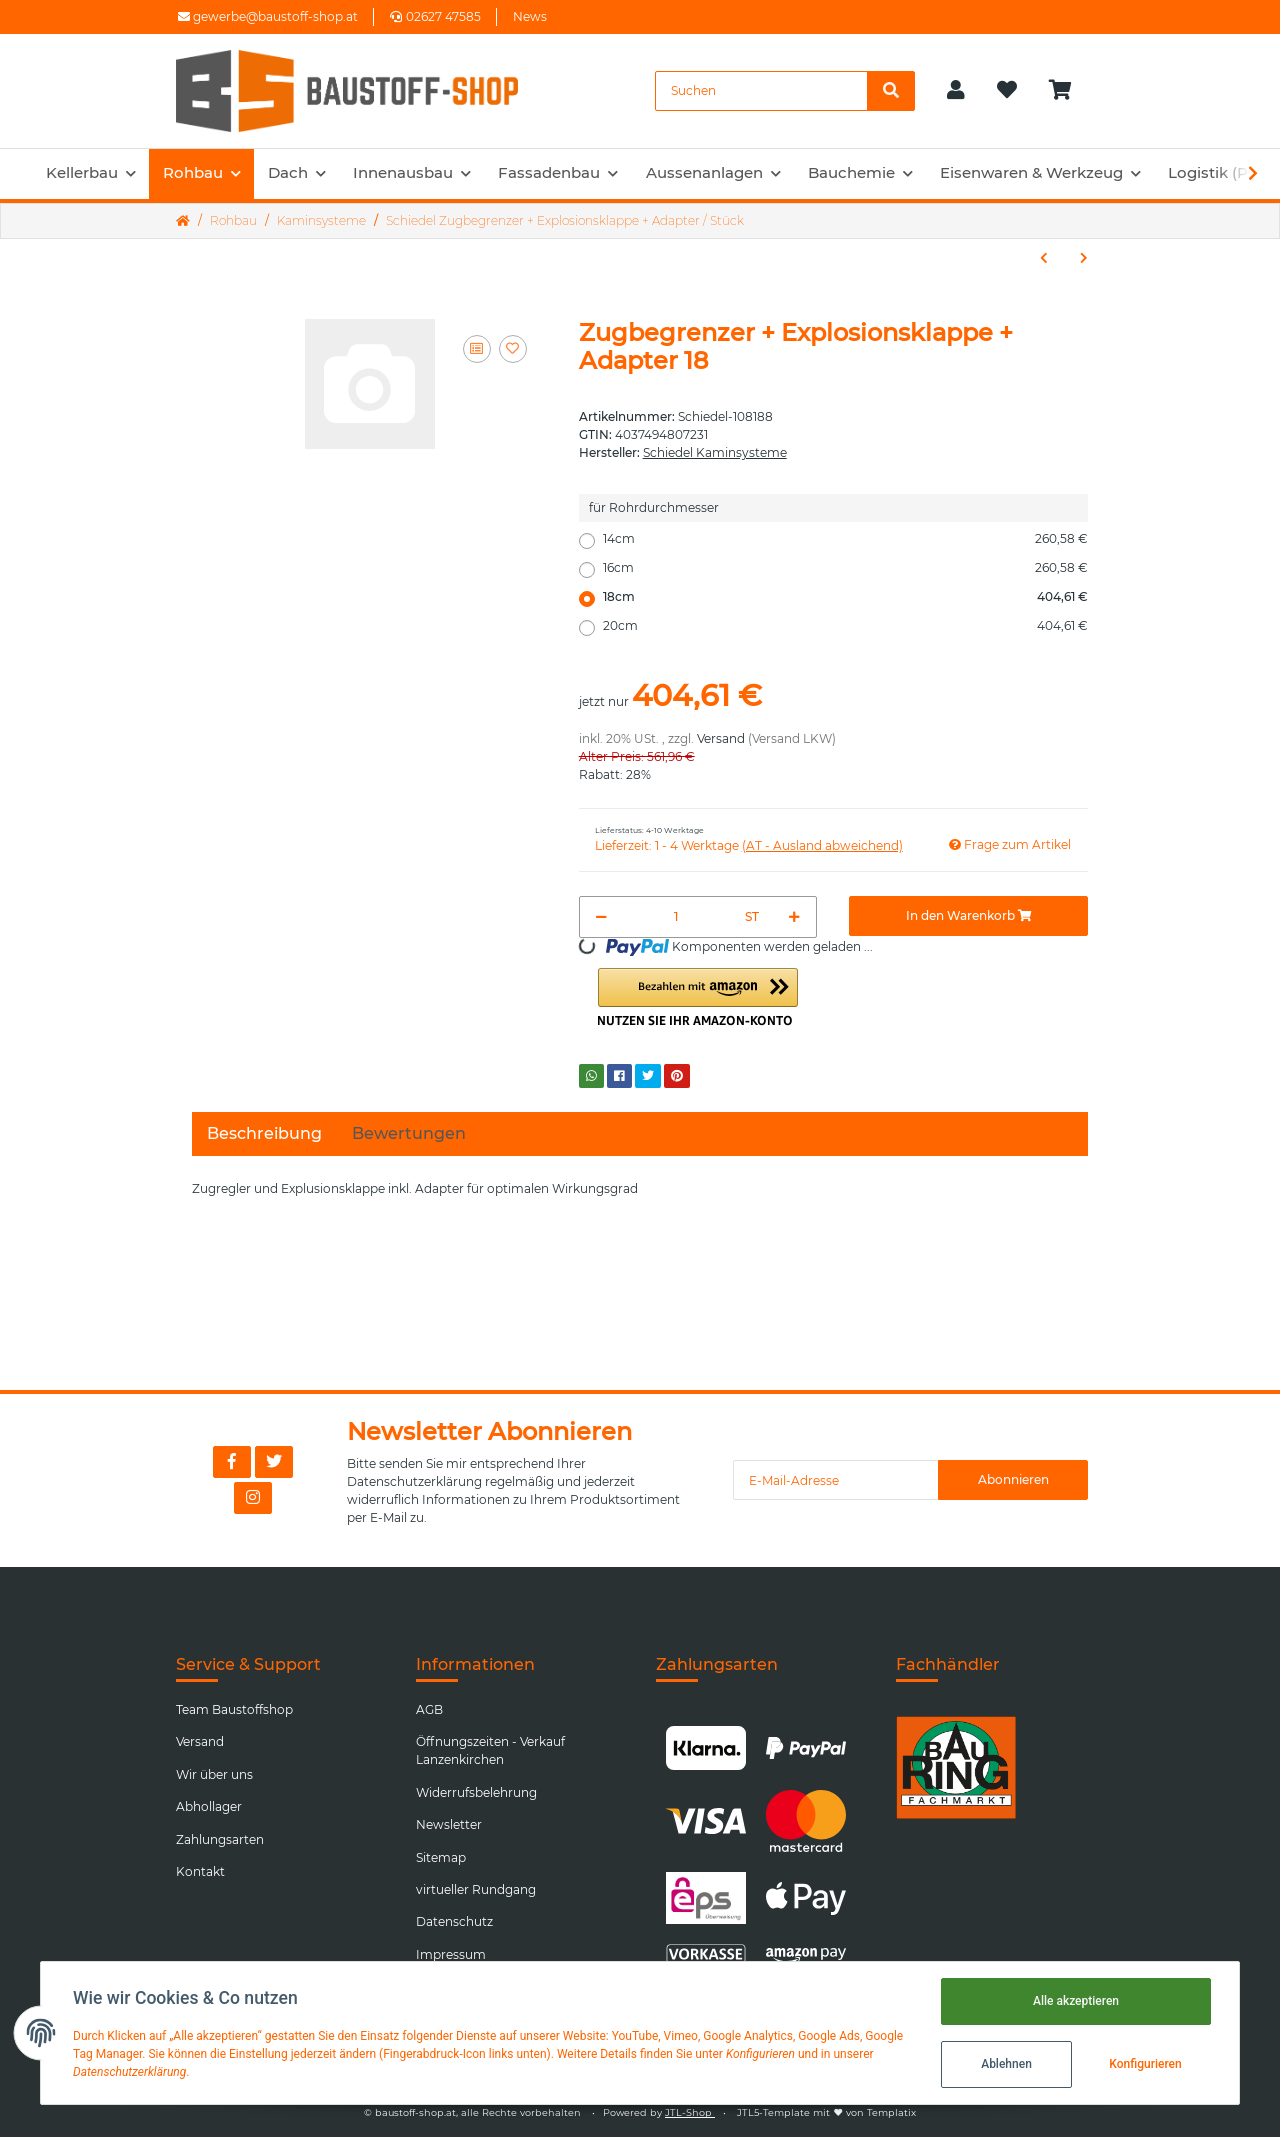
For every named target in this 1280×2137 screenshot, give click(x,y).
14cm (845, 539)
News (530, 16)
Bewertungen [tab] (409, 1133)
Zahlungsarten (220, 1839)
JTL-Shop (690, 2112)
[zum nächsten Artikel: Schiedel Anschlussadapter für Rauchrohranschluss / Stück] (1084, 258)
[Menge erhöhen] (794, 917)
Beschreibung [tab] (264, 1133)
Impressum (451, 1954)
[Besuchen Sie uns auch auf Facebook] (232, 1462)
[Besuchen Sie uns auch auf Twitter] (274, 1462)
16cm (845, 568)
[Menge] (677, 917)
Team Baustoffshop (234, 1709)
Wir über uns (214, 1774)
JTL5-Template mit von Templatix (826, 2112)
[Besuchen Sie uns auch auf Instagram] (253, 1498)
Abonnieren (1013, 1479)
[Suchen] (761, 91)
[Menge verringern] (601, 917)
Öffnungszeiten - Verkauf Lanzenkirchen (490, 1750)
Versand (721, 738)
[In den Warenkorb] (968, 916)
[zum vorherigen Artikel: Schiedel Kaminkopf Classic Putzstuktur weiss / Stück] (1044, 258)
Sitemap (441, 1857)
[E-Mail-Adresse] (836, 1480)
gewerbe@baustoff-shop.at (268, 16)
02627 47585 (435, 16)
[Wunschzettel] (1007, 91)
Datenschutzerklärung (414, 1481)
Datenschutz (454, 1921)
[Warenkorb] (1068, 91)
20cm (845, 626)
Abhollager (209, 1806)
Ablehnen (1006, 2064)
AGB (429, 1709)
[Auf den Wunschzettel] (513, 349)
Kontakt (200, 1871)
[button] (956, 91)
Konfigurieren (1145, 2064)
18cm (845, 597)
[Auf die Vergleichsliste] (477, 349)
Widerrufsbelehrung (476, 1792)
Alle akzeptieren (1076, 2001)
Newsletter (449, 1824)
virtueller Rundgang (476, 1889)
